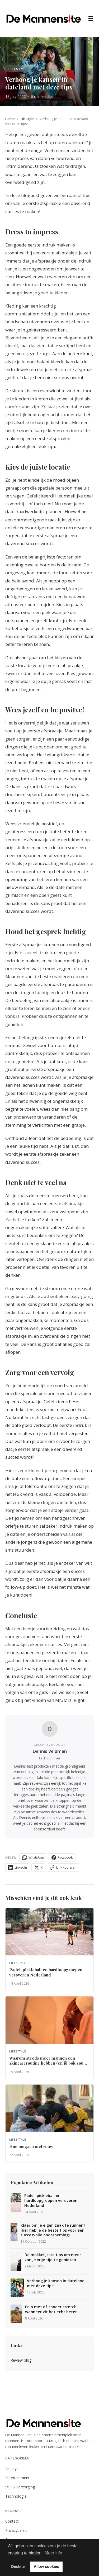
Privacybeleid (16, 2530)
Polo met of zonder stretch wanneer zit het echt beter (51, 2309)
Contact (12, 2521)
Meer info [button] (53, 2553)
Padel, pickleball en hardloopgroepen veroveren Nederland (50, 2200)
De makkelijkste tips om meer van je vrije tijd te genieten (53, 2257)
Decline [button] (18, 2566)
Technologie (16, 2496)
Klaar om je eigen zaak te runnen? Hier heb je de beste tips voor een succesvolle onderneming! (53, 2230)
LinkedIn (17, 1867)
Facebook (62, 1857)
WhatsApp (33, 1857)
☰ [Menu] (91, 18)
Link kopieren (63, 1867)
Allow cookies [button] (46, 2566)
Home (10, 118)
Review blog (21, 2360)
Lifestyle (27, 118)
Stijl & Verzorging (20, 2486)
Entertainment (17, 2477)
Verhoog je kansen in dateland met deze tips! (55, 2283)
